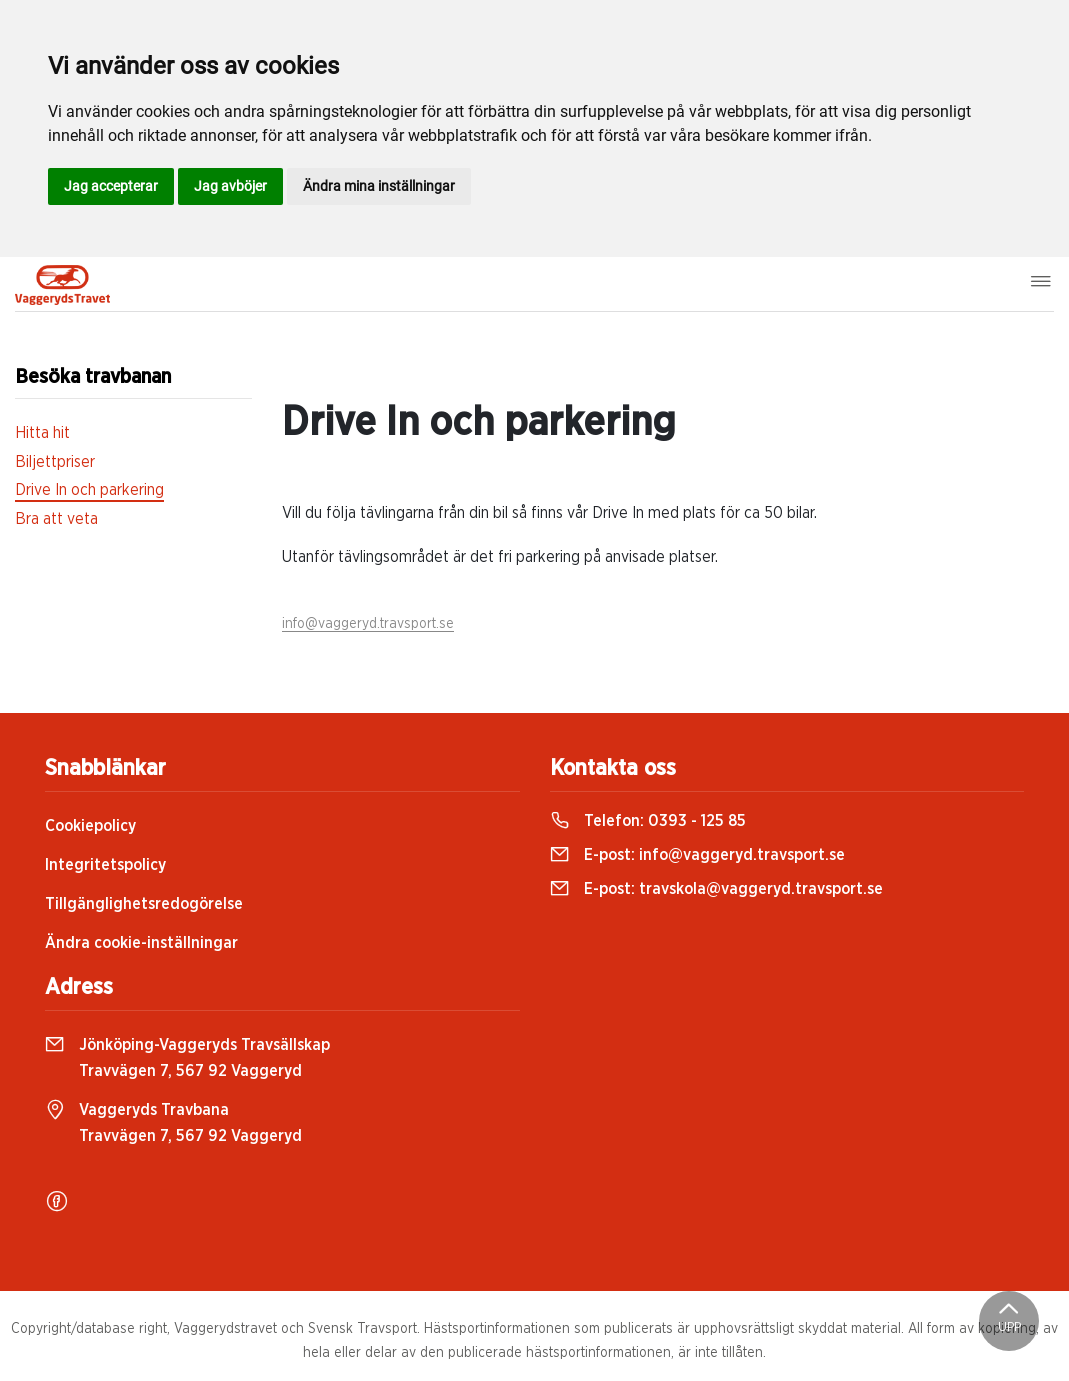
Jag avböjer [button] (230, 186)
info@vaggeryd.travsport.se (368, 624)
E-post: (697, 855)
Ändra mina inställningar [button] (379, 186)
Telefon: (648, 821)
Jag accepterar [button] (111, 186)
